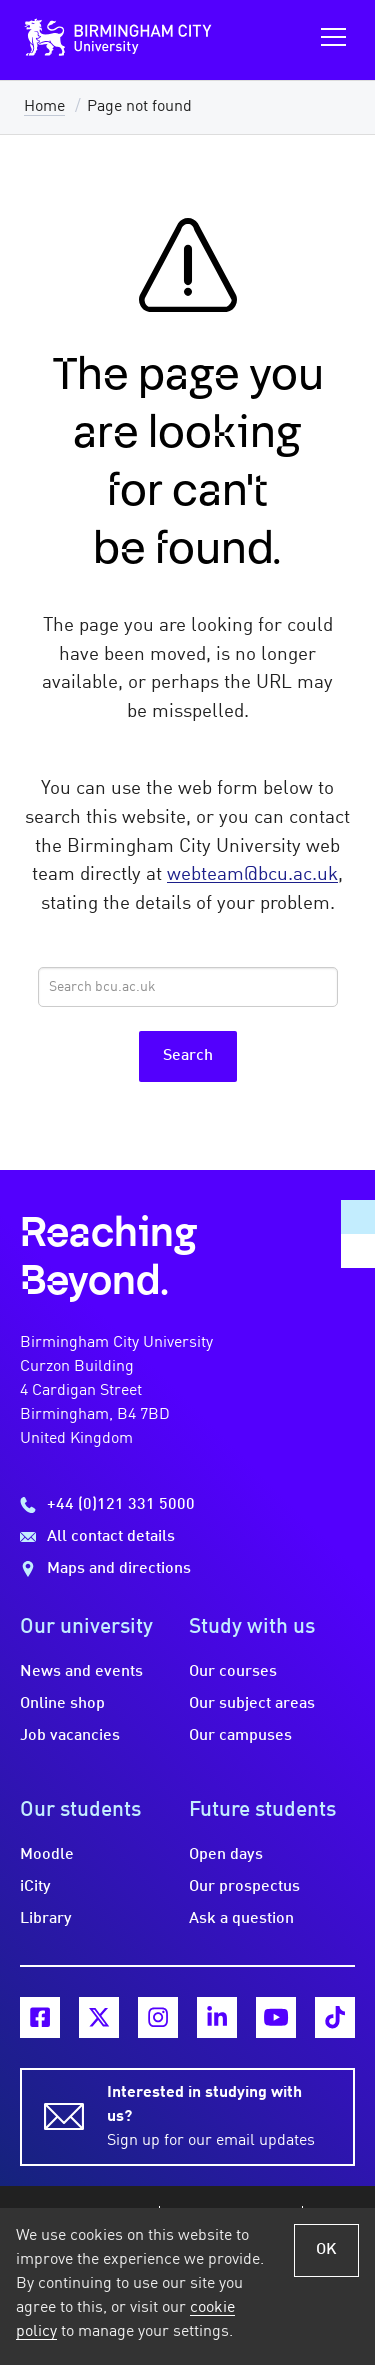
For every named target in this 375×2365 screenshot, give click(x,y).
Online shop (62, 1704)
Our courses (233, 1672)
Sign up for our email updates (219, 2115)
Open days (226, 1855)
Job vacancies (70, 1736)
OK (326, 2250)
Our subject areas (252, 1704)
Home (44, 107)
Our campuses (240, 1736)
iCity (35, 1887)
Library (46, 1919)
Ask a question (241, 1919)
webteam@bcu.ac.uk (252, 875)
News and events (81, 1672)
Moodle (47, 1855)
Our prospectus (244, 1887)
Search (188, 1056)
